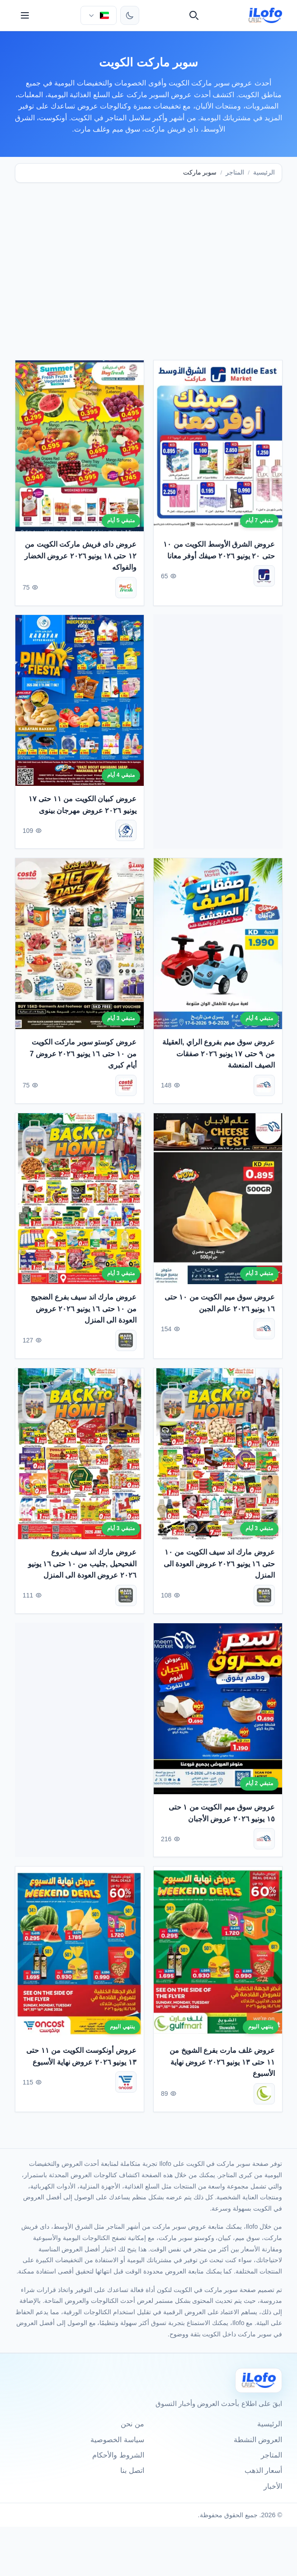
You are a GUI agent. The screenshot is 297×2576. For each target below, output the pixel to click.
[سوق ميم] (263, 1088)
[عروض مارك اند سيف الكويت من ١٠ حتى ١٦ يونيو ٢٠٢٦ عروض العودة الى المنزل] (218, 1456)
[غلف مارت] (263, 2096)
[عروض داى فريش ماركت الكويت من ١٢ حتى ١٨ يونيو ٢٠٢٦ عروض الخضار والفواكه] (79, 448)
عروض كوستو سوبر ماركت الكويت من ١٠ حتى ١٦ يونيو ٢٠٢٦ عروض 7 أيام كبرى (82, 1056)
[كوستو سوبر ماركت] (126, 1088)
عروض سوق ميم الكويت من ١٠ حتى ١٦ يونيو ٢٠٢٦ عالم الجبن (219, 1305)
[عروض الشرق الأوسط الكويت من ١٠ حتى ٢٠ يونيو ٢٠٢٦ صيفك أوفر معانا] (218, 448)
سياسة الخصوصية (117, 2440)
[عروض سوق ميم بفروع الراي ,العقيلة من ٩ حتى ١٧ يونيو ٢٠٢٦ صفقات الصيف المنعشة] (218, 946)
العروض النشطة (258, 2440)
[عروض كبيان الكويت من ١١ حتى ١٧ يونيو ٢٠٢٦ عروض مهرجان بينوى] (79, 703)
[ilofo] (266, 15)
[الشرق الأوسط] (263, 578)
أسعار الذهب (263, 2470)
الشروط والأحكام (118, 2455)
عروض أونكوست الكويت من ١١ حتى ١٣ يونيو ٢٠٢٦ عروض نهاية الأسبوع (81, 2059)
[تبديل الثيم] (129, 15)
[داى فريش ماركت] (126, 589)
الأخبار (273, 2486)
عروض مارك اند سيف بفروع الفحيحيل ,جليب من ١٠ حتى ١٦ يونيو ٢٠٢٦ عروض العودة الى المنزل (82, 1566)
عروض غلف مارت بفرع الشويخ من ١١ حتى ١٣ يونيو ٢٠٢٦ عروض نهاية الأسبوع (222, 2064)
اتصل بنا (132, 2470)
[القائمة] (25, 15)
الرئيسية (264, 172)
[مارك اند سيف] (126, 1343)
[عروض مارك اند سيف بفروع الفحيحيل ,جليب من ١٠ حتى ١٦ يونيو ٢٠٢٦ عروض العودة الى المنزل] (79, 1456)
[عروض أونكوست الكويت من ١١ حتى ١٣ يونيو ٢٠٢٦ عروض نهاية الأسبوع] (79, 1954)
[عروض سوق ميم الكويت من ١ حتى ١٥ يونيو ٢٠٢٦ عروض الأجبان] (218, 1711)
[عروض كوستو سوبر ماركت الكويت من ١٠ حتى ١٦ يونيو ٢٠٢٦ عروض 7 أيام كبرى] (79, 946)
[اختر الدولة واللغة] (98, 15)
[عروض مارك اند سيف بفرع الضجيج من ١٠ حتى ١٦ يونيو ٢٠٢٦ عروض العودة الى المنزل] (79, 1201)
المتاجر (235, 172)
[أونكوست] (126, 2084)
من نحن (132, 2424)
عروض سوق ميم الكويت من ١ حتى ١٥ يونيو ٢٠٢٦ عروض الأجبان (221, 1815)
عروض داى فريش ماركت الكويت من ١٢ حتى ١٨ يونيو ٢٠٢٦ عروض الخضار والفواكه (80, 558)
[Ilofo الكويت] (258, 2380)
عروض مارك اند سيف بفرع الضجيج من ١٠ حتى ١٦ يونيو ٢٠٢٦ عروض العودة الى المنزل (83, 1311)
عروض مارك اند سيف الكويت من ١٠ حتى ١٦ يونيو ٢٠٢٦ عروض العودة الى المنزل (218, 1566)
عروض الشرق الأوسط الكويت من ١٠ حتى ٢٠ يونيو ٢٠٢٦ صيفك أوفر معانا (218, 552)
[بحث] (194, 15)
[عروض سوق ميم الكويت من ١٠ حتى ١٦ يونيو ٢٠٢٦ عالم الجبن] (218, 1201)
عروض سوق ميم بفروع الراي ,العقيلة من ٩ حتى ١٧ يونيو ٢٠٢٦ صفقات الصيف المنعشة (218, 1056)
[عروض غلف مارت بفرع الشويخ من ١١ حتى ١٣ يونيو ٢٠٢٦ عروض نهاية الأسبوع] (218, 1954)
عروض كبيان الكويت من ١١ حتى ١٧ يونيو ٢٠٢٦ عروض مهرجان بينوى (82, 807)
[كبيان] (126, 833)
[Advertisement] (148, 260)
